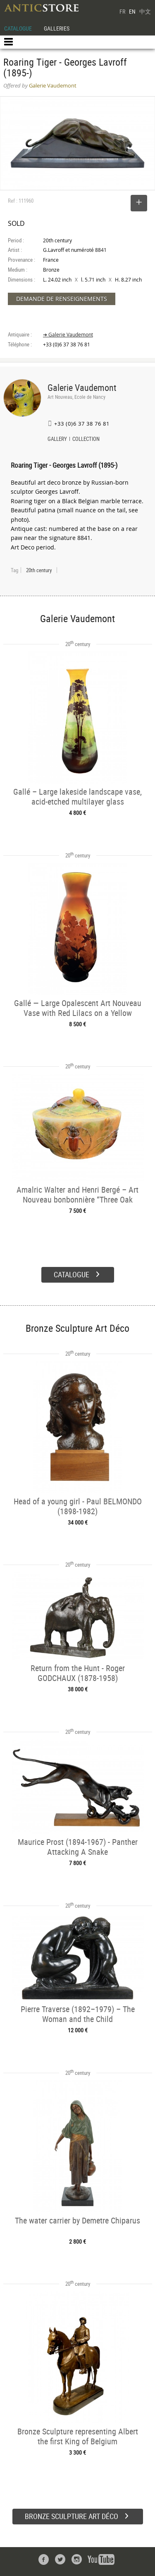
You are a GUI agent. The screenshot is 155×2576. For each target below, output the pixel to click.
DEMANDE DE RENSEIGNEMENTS (61, 299)
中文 (145, 11)
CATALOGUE (18, 28)
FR (122, 11)
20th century (39, 570)
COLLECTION (86, 440)
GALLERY (57, 440)
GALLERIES (56, 28)
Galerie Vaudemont (82, 387)
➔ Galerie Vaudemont (68, 334)
